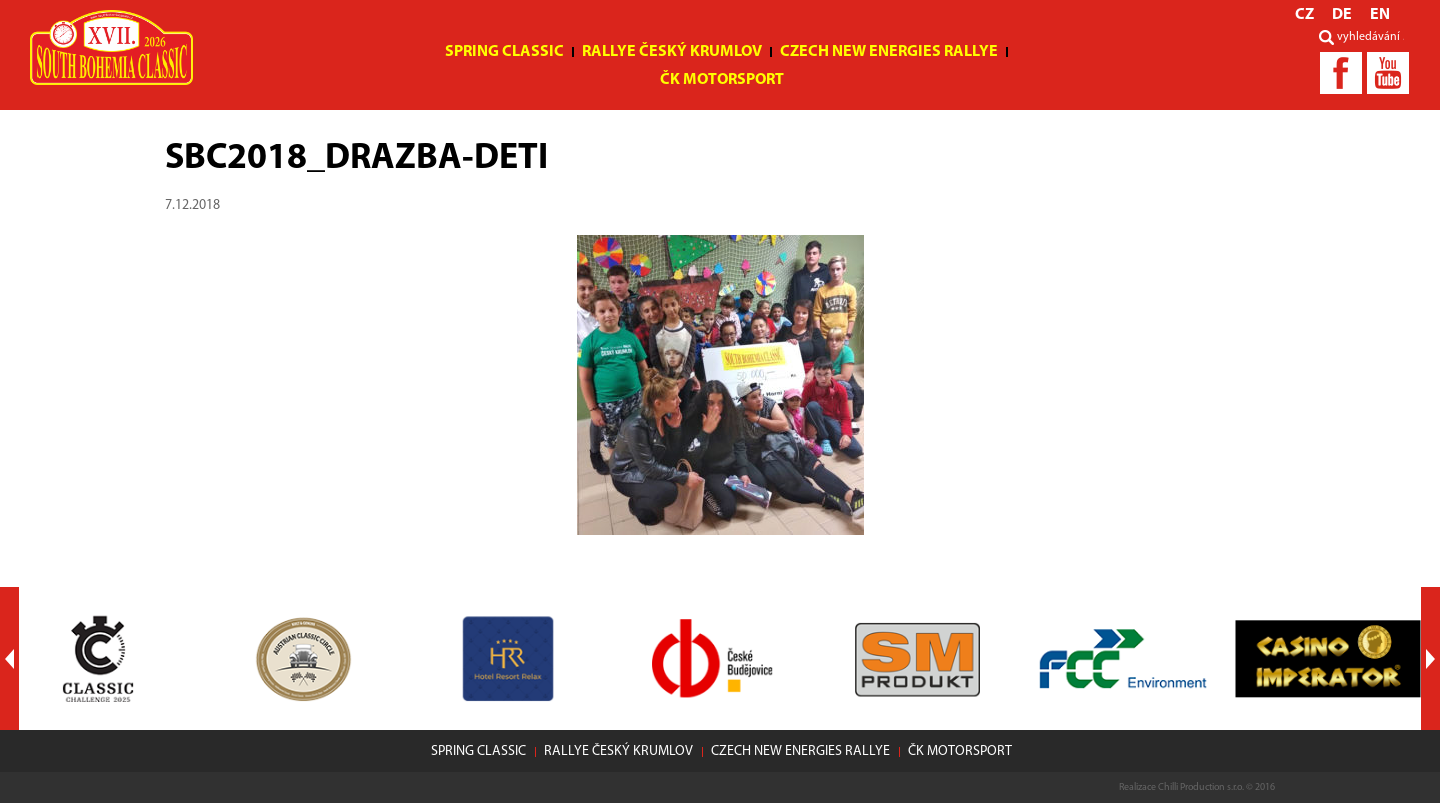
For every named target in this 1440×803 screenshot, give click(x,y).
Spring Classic (504, 52)
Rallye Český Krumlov (672, 52)
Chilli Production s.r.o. (1201, 787)
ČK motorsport (722, 80)
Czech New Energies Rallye (889, 52)
